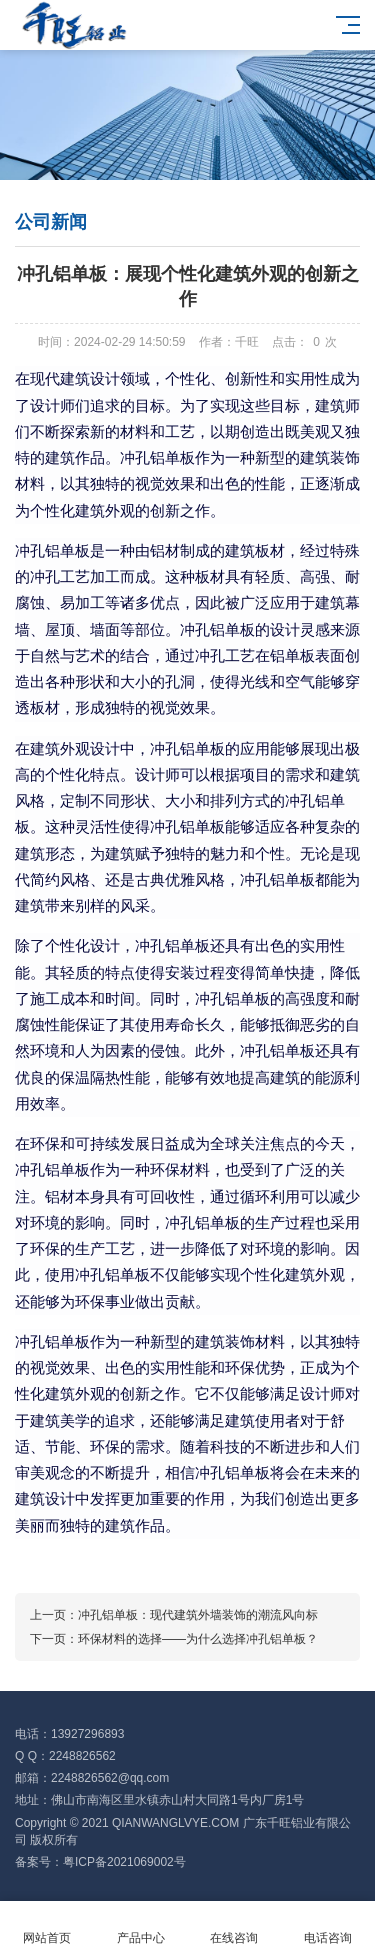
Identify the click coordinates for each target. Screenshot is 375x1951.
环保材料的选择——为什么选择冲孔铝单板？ (198, 1639)
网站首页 (47, 1926)
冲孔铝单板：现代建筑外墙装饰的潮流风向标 (198, 1615)
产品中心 (141, 1926)
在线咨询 (235, 1926)
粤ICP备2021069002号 (124, 1862)
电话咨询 (328, 1926)
